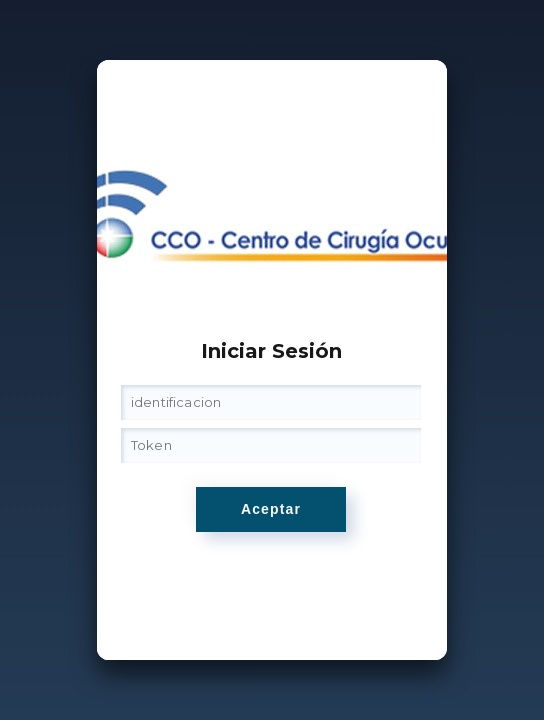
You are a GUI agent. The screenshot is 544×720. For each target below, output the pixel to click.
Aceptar (271, 509)
